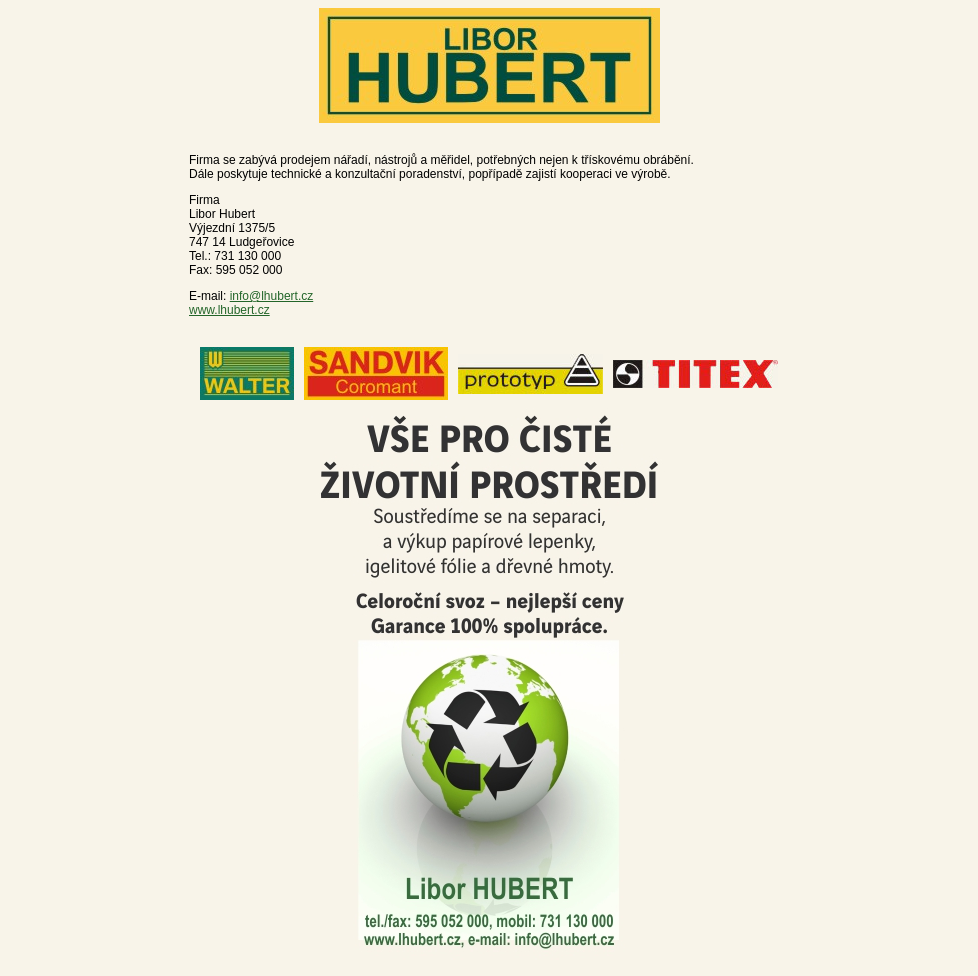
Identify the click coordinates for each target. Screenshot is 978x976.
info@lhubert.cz (272, 296)
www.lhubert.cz (229, 310)
